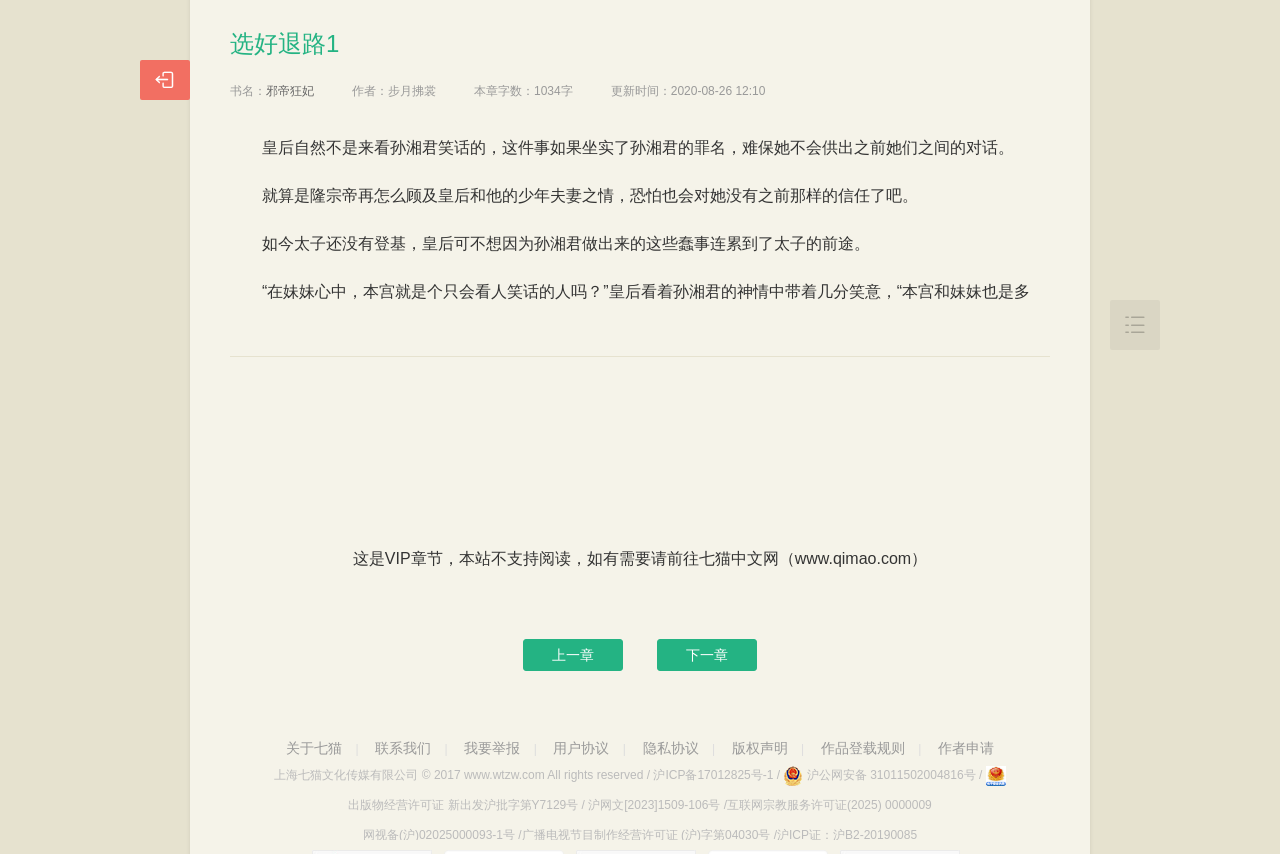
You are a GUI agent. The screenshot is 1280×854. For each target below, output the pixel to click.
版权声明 (760, 748)
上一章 (573, 655)
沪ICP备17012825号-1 (713, 775)
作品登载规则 (863, 748)
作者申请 (966, 748)
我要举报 (492, 748)
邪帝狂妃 (290, 91)
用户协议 (581, 748)
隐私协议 (671, 748)
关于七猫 (314, 748)
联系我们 (403, 748)
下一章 (707, 655)
